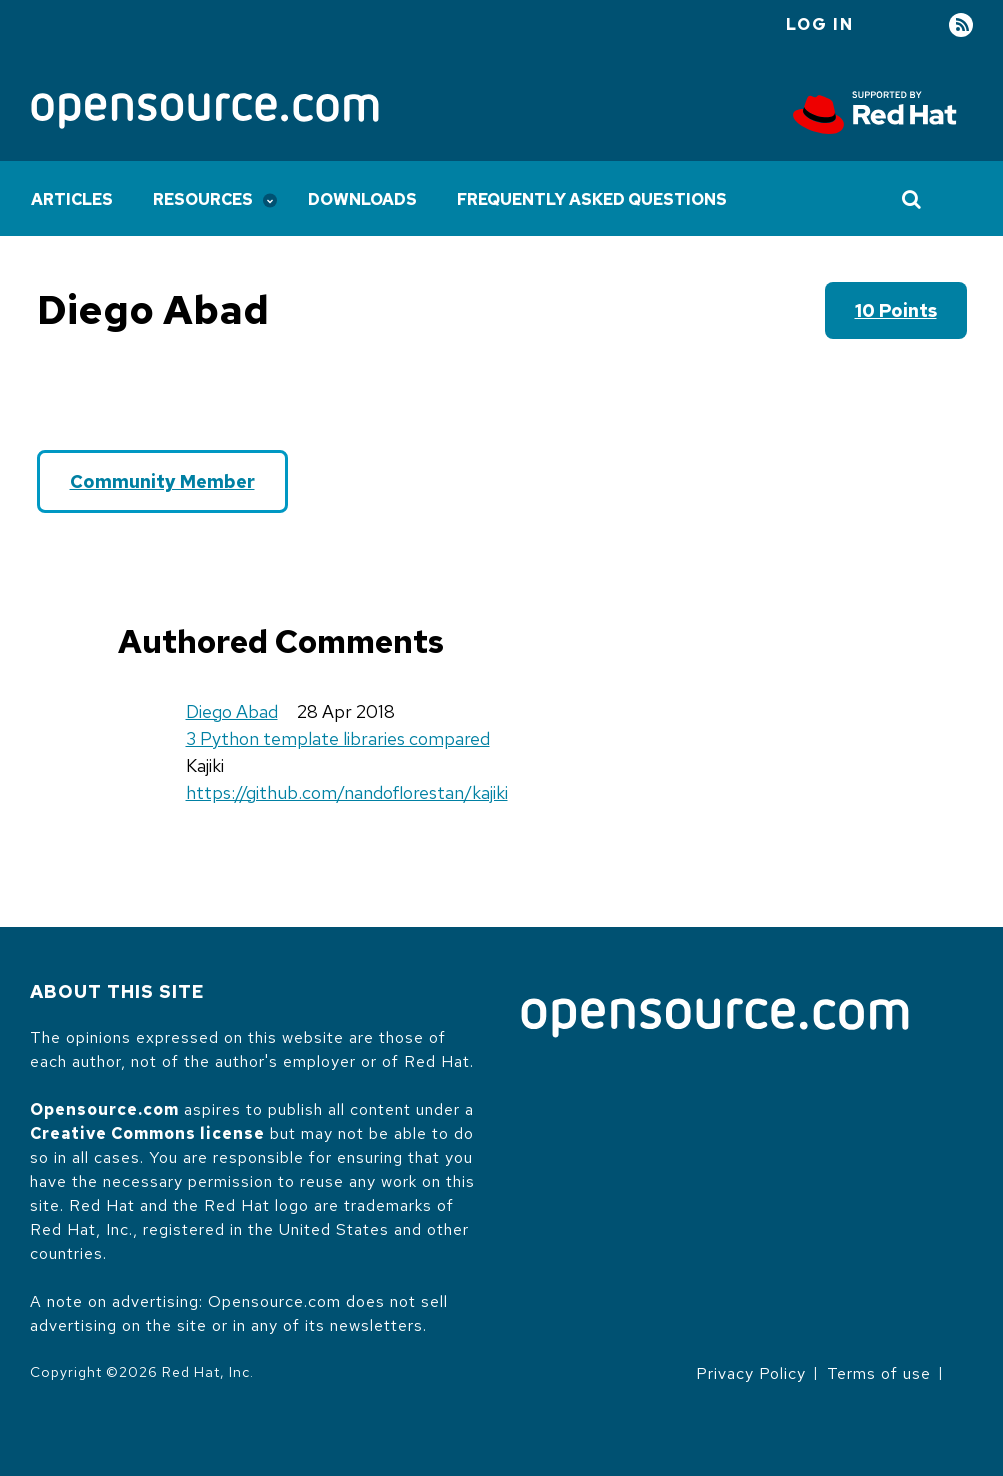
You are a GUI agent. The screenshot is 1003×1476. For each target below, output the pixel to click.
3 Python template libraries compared (338, 738)
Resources (203, 199)
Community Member (162, 481)
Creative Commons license (147, 1133)
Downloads (362, 199)
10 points (896, 310)
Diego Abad (232, 711)
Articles (72, 199)
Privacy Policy (751, 1373)
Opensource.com (104, 1109)
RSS (961, 25)
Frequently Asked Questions (592, 199)
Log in (820, 24)
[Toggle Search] (912, 199)
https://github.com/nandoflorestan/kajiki (347, 792)
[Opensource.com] (205, 112)
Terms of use (879, 1373)
